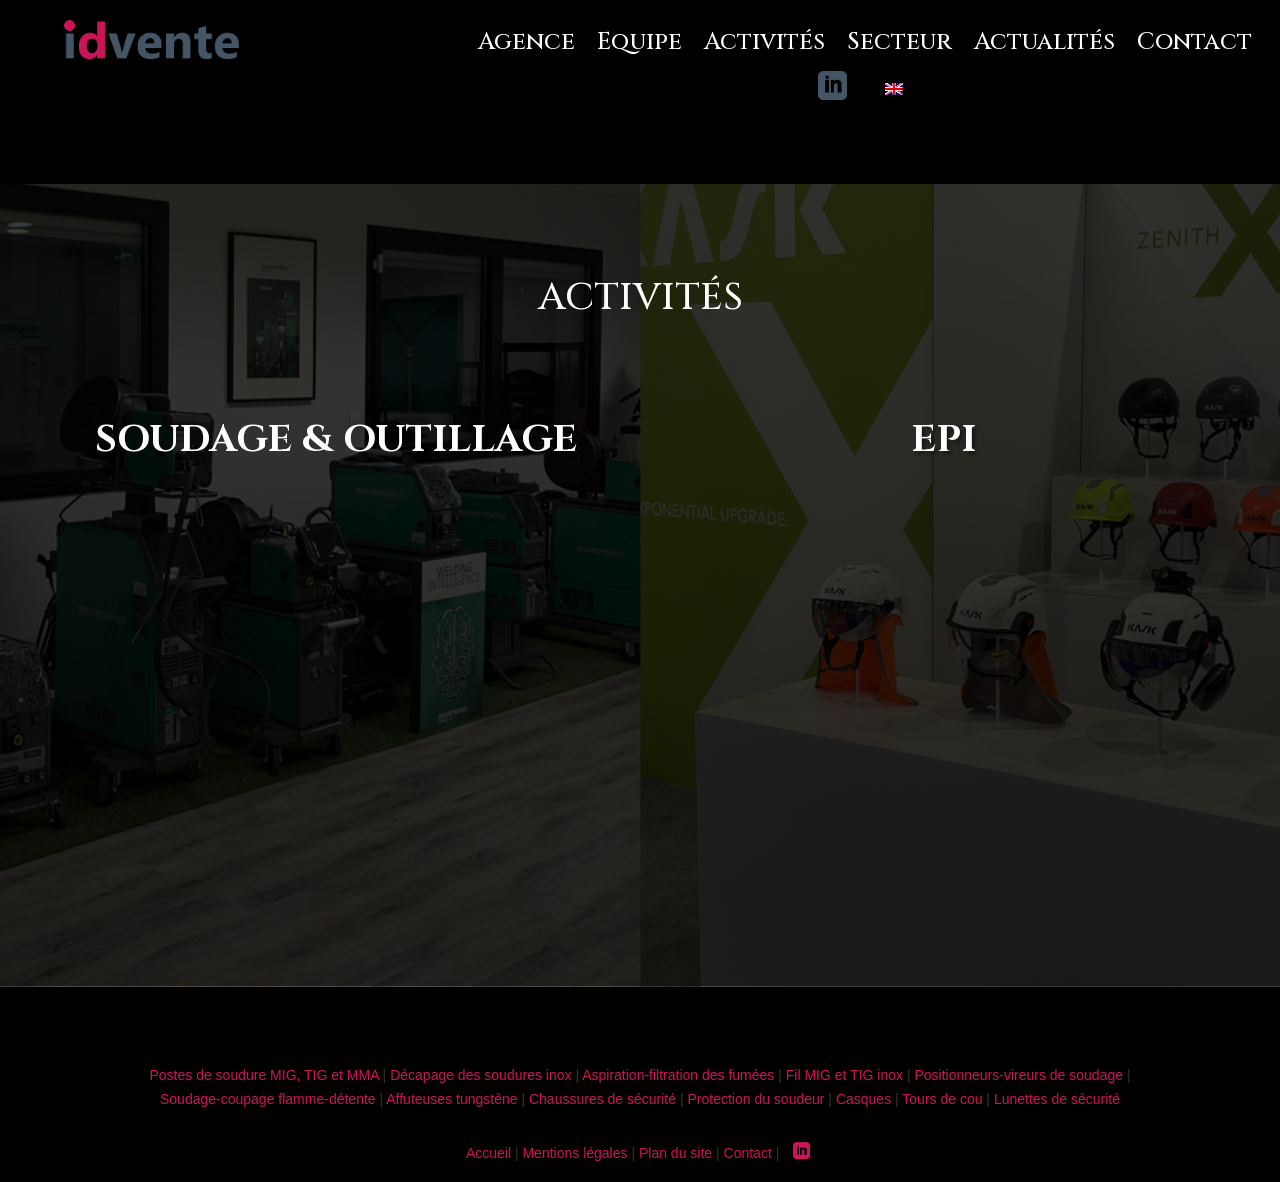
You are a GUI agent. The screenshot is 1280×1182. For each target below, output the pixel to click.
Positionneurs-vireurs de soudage (1018, 1075)
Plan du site (675, 1153)
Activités (764, 43)
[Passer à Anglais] (894, 92)
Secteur (899, 43)
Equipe (639, 43)
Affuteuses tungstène (451, 1099)
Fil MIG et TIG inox (844, 1075)
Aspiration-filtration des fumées (678, 1075)
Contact (1194, 43)
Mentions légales (574, 1153)
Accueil (488, 1153)
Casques (863, 1099)
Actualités (1044, 43)
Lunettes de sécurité (1057, 1099)
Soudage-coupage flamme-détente (268, 1099)
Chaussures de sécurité (602, 1099)
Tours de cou (942, 1099)
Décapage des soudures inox (480, 1075)
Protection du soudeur (755, 1099)
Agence (526, 43)
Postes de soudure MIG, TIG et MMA (263, 1075)
